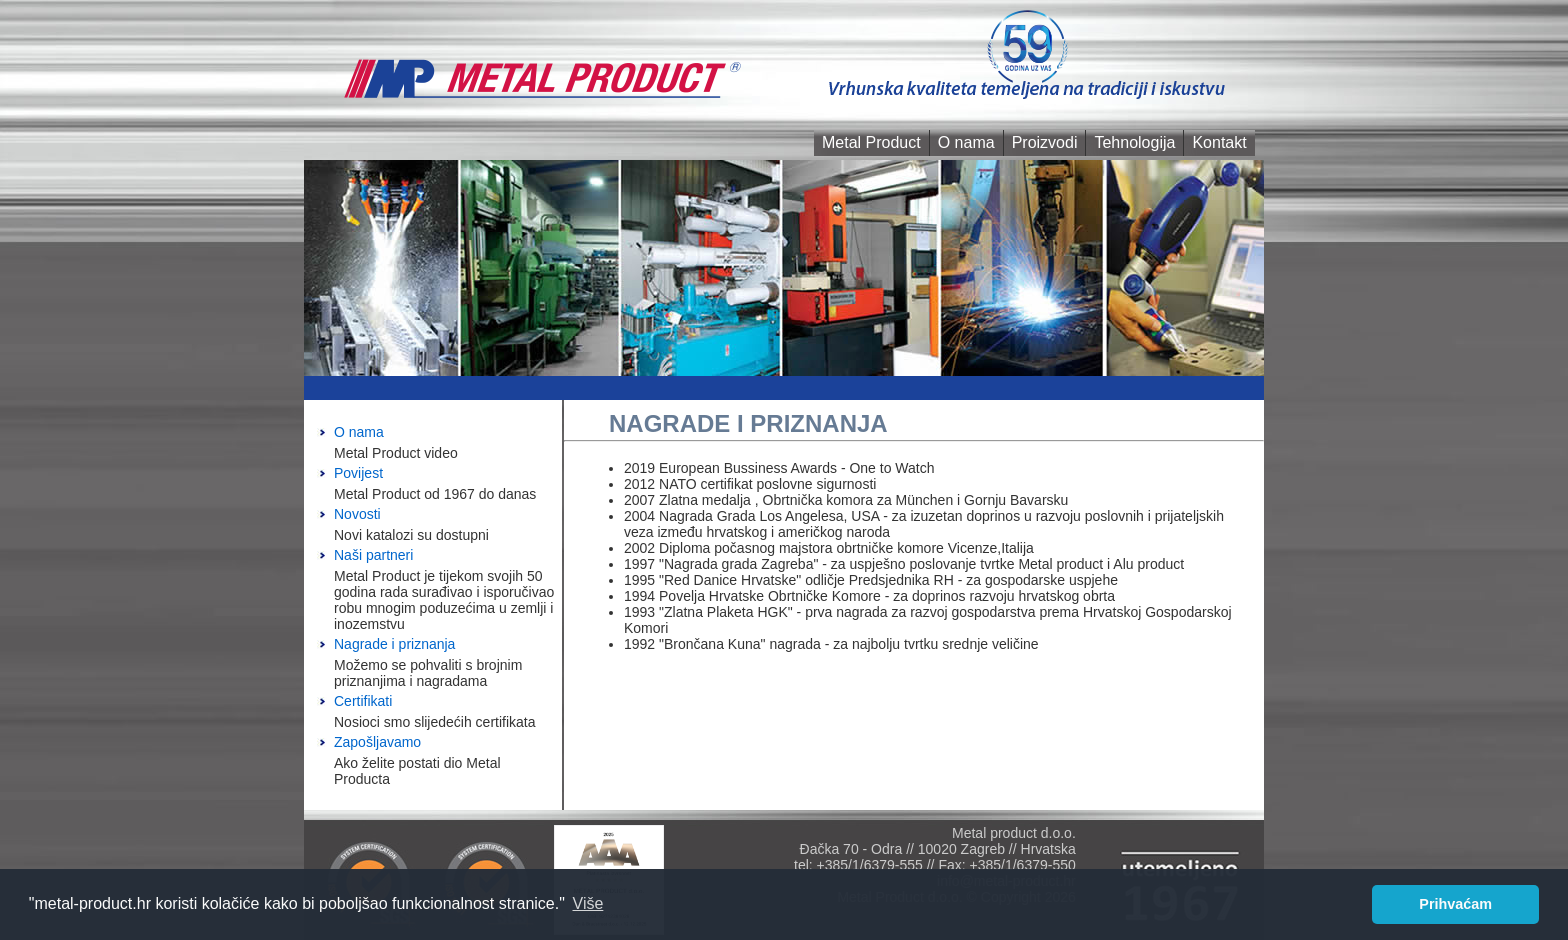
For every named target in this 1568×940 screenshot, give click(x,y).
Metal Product (871, 142)
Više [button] (588, 903)
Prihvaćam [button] (1455, 904)
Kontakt (1219, 142)
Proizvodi (1045, 142)
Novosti (357, 514)
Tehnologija (1134, 142)
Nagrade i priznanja (394, 644)
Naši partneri (373, 555)
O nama (966, 142)
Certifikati (363, 701)
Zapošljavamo (377, 742)
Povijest (358, 473)
